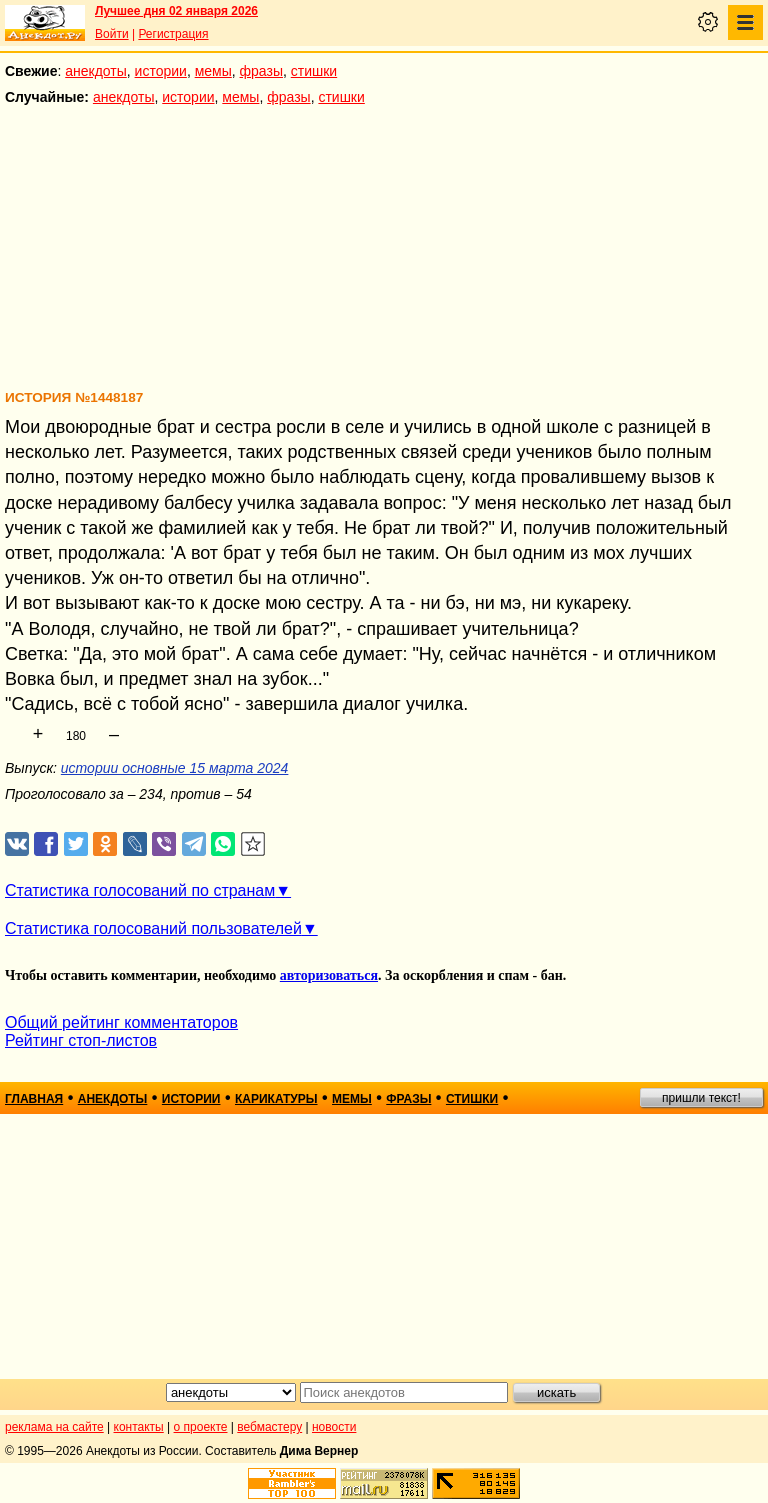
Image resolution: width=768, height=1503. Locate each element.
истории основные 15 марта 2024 (175, 768)
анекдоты (96, 71)
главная (34, 1099)
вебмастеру (269, 1427)
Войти (112, 34)
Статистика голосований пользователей (153, 928)
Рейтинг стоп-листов (81, 1040)
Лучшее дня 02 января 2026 (176, 11)
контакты (139, 1427)
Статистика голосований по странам (140, 890)
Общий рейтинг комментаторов (121, 1022)
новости (334, 1427)
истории (161, 71)
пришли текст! (701, 1098)
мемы (213, 71)
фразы (261, 71)
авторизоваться (329, 975)
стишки (314, 71)
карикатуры (276, 1099)
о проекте (201, 1427)
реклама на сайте (54, 1427)
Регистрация (173, 34)
